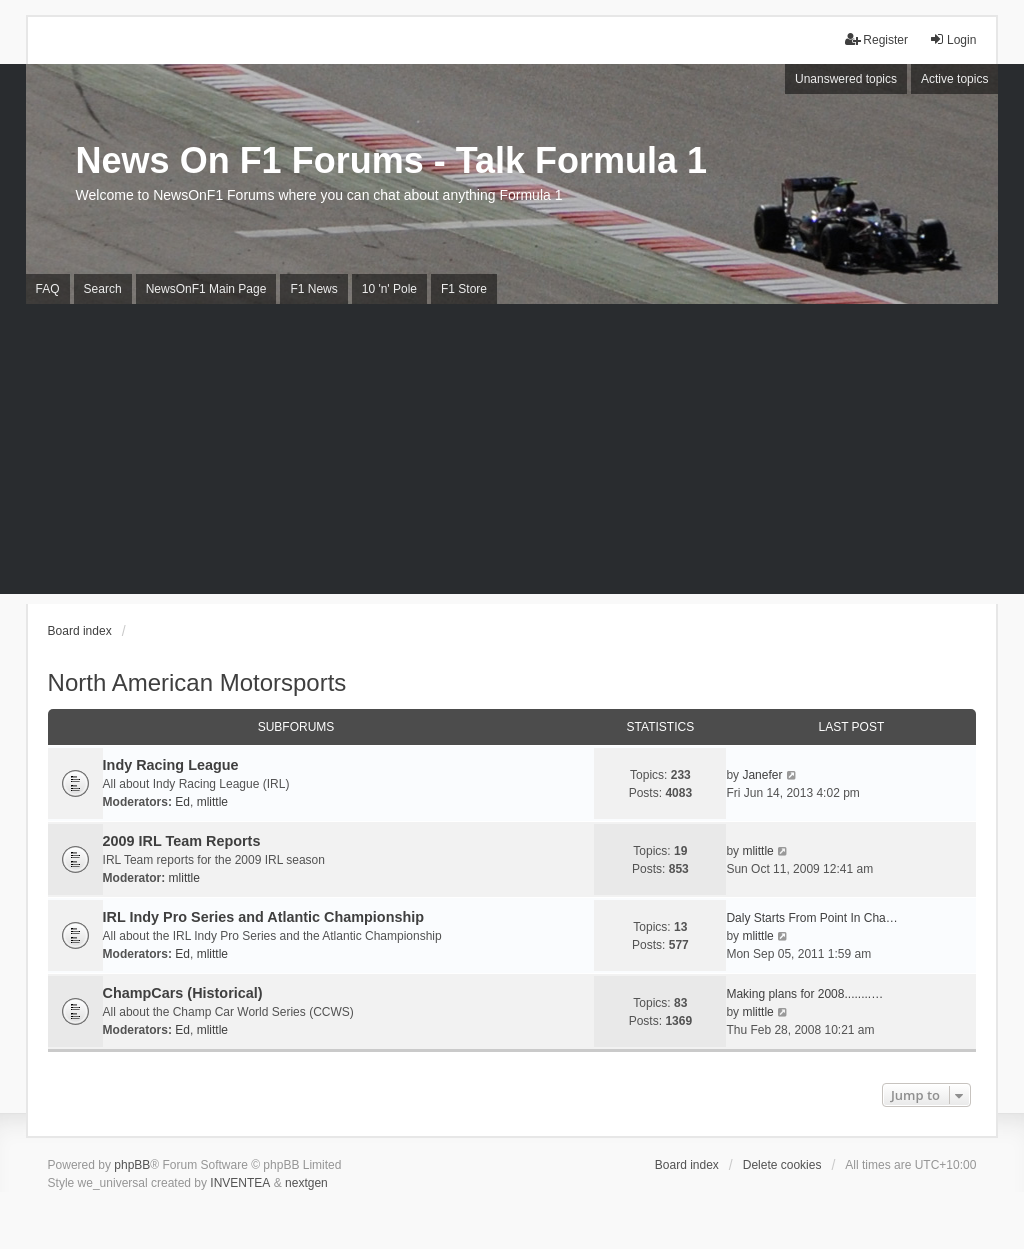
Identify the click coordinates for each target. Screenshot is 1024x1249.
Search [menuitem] (103, 289)
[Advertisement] (512, 454)
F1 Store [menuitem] (464, 289)
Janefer (762, 775)
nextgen (306, 1183)
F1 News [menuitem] (313, 289)
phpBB (132, 1165)
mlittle (212, 802)
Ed (182, 802)
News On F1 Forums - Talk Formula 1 (391, 160)
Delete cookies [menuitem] (782, 1165)
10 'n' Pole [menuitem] (389, 289)
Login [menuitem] (952, 39)
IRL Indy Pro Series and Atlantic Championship (263, 917)
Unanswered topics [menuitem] (846, 79)
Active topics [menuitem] (954, 79)
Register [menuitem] (876, 39)
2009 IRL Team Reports (182, 841)
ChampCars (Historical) (183, 993)
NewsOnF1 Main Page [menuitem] (206, 289)
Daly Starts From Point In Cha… (811, 918)
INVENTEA (240, 1183)
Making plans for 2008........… (804, 994)
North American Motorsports (197, 682)
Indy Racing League (171, 765)
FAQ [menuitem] (48, 289)
